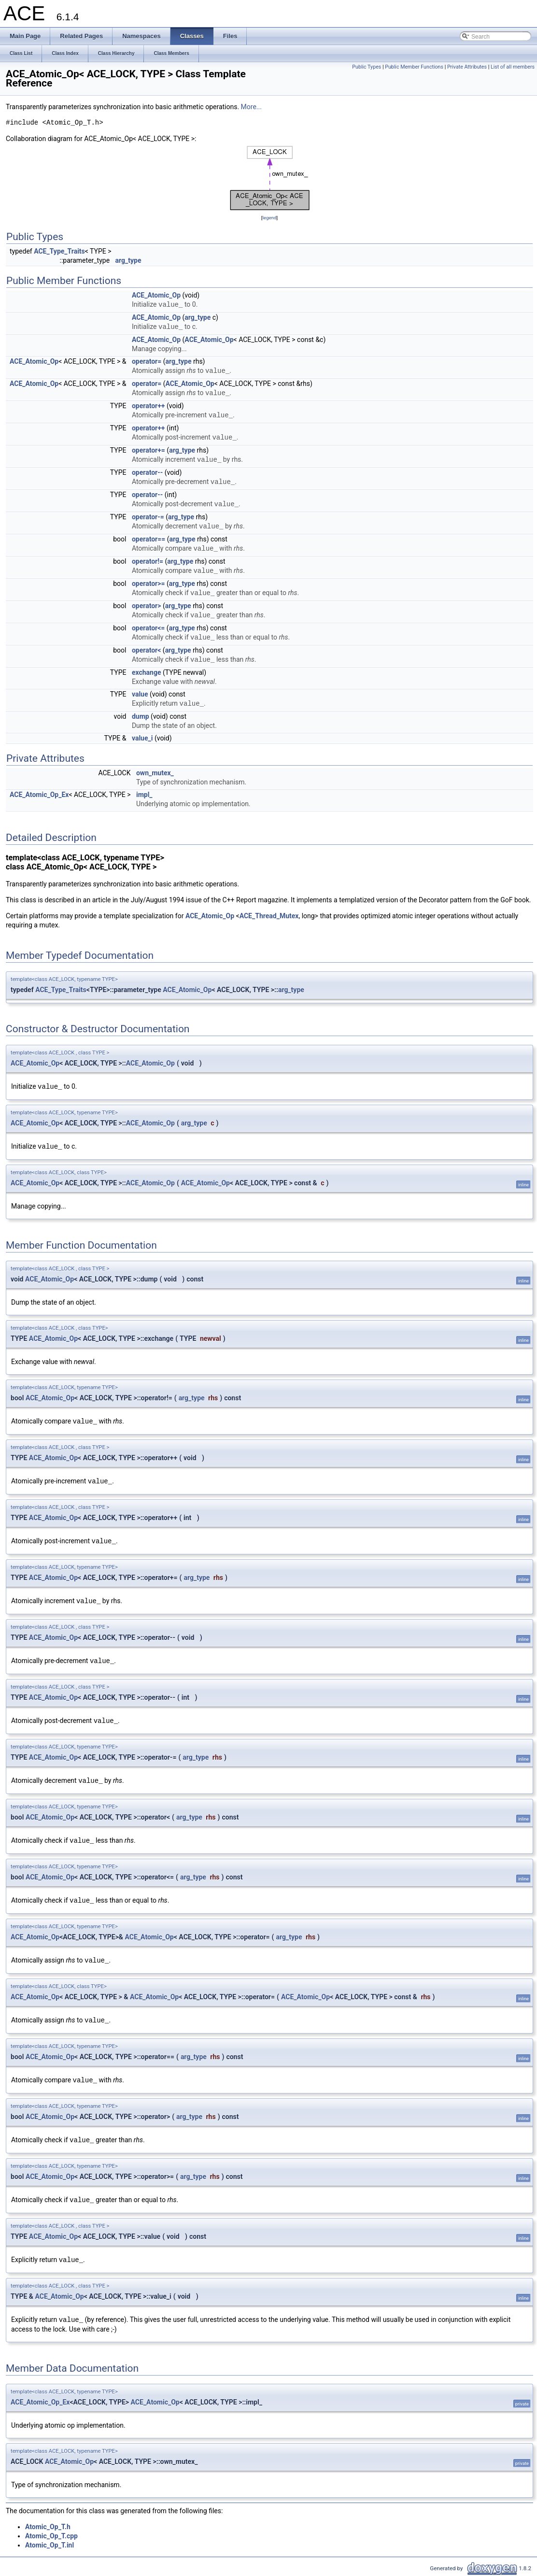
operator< (146, 650)
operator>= (148, 583)
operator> (146, 606)
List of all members (513, 67)
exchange (146, 672)
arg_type (128, 260)
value (140, 694)
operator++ (148, 406)
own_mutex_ (155, 773)
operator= (146, 361)
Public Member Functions (414, 67)
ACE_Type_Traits (59, 251)
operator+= (148, 450)
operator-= (148, 517)
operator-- (147, 472)
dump (140, 716)
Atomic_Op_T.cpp (51, 2536)
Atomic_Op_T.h (48, 2527)
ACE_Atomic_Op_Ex (39, 794)
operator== (148, 539)
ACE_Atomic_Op (156, 295)
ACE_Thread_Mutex (269, 916)
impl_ (144, 794)
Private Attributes (467, 67)
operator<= (148, 628)
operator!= (147, 561)
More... (251, 107)
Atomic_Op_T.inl (49, 2545)
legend (269, 217)
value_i (142, 738)
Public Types (366, 67)
